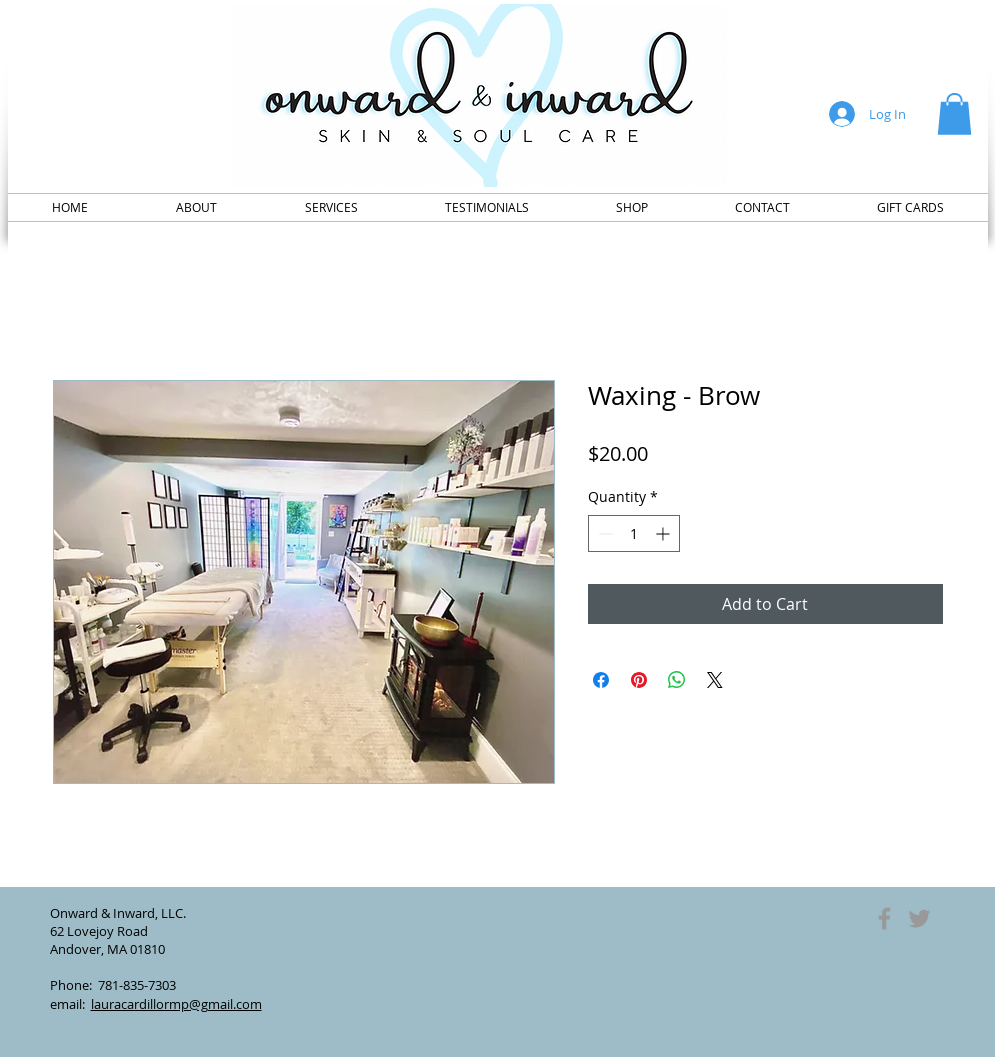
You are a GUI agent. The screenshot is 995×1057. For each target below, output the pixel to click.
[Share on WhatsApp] (677, 680)
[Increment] (664, 533)
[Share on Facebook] (601, 680)
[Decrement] (603, 533)
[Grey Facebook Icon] (884, 918)
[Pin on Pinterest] (639, 680)
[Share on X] (715, 680)
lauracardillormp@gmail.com (176, 1004)
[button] (954, 114)
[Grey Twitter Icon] (919, 918)
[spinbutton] (634, 533)
